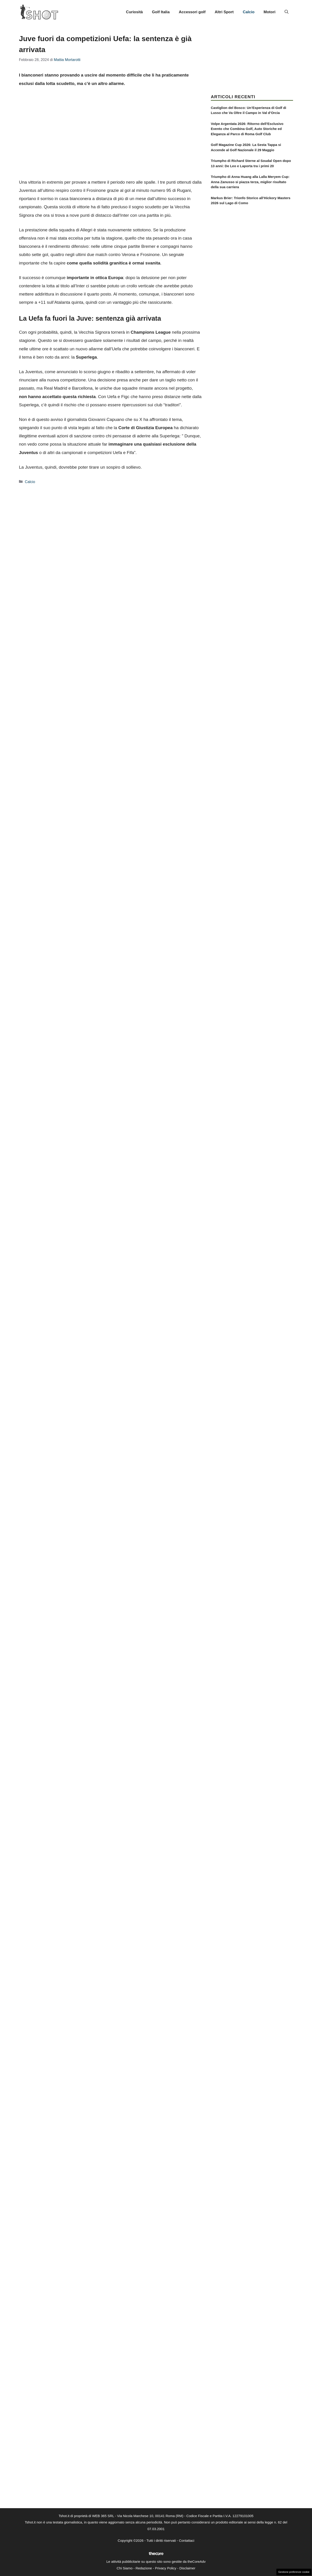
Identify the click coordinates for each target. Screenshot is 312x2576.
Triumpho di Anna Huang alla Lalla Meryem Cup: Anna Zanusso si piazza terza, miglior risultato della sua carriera (250, 182)
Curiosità (134, 12)
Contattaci (186, 2540)
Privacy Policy (165, 2568)
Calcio (248, 12)
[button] (286, 12)
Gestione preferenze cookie (293, 2572)
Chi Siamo (124, 2568)
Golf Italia (160, 12)
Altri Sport (224, 12)
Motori (269, 12)
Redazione (143, 2568)
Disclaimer (187, 2568)
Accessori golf (192, 12)
